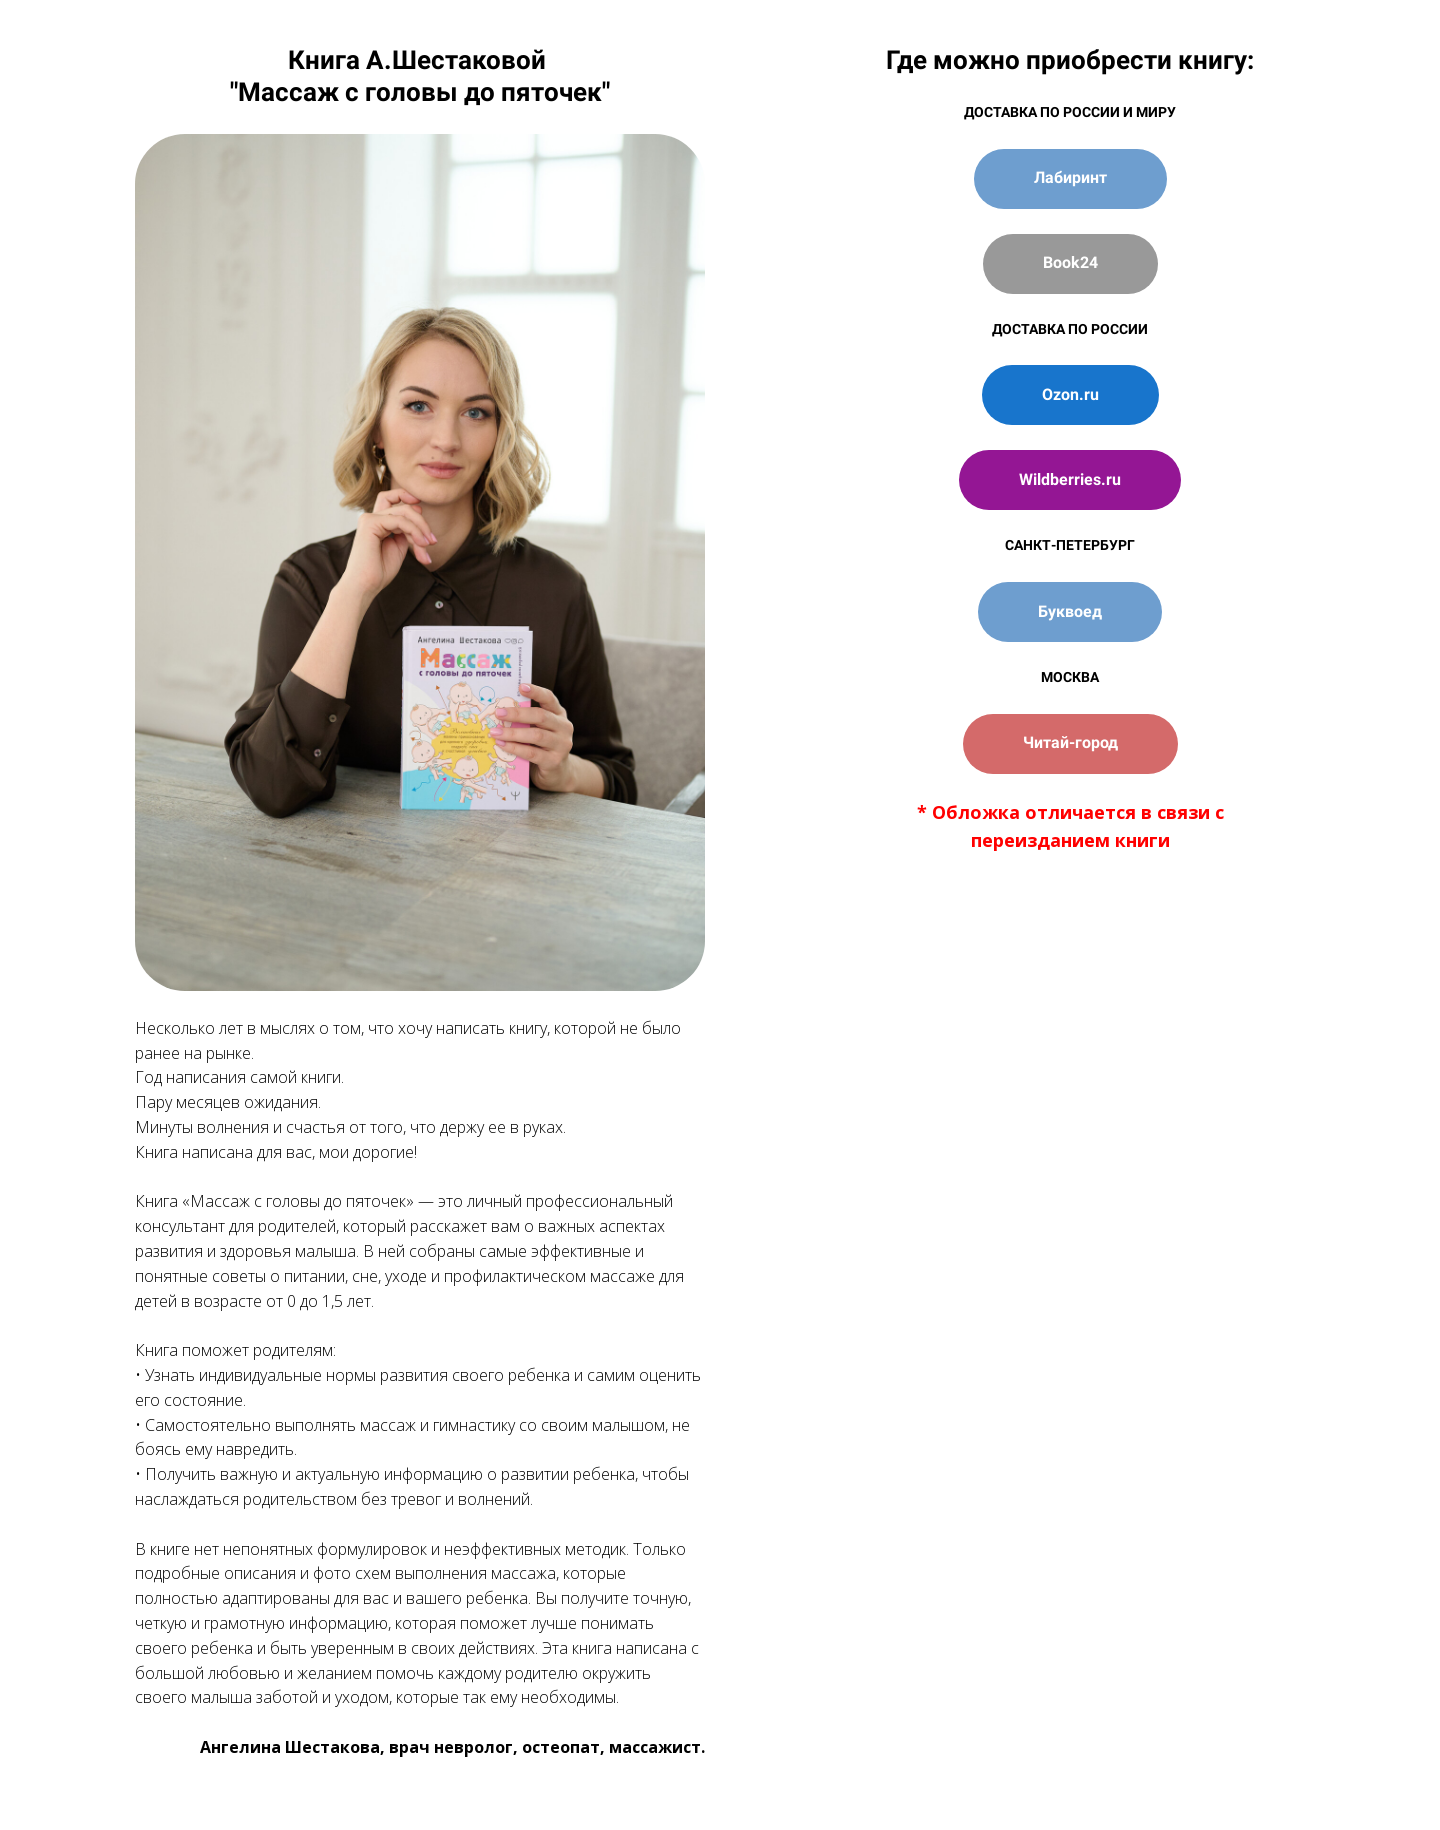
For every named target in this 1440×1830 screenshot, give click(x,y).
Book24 (1070, 262)
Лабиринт (1070, 177)
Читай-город (1070, 742)
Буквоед (1070, 611)
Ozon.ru (1070, 394)
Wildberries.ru (1070, 479)
